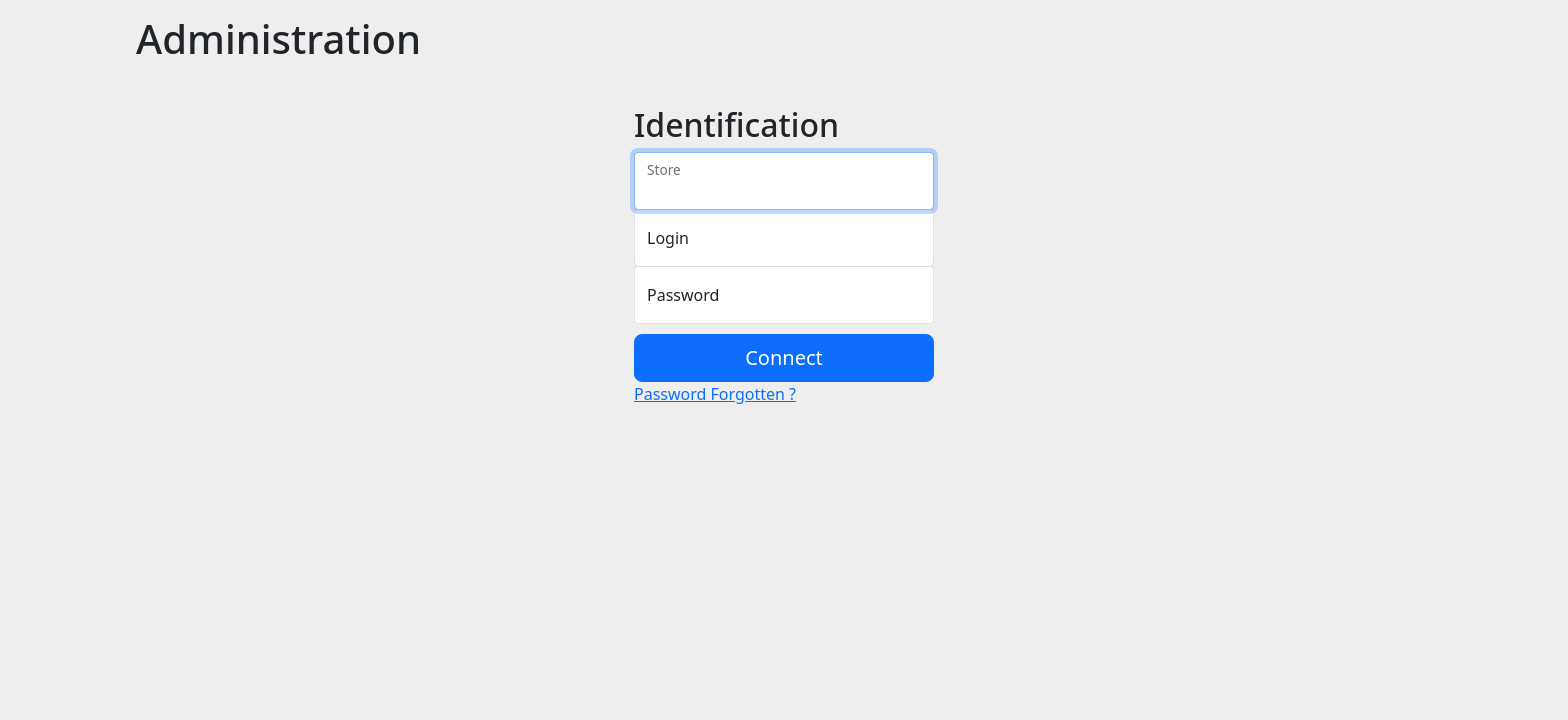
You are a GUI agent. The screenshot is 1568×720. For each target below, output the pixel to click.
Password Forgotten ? (715, 394)
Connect (784, 357)
